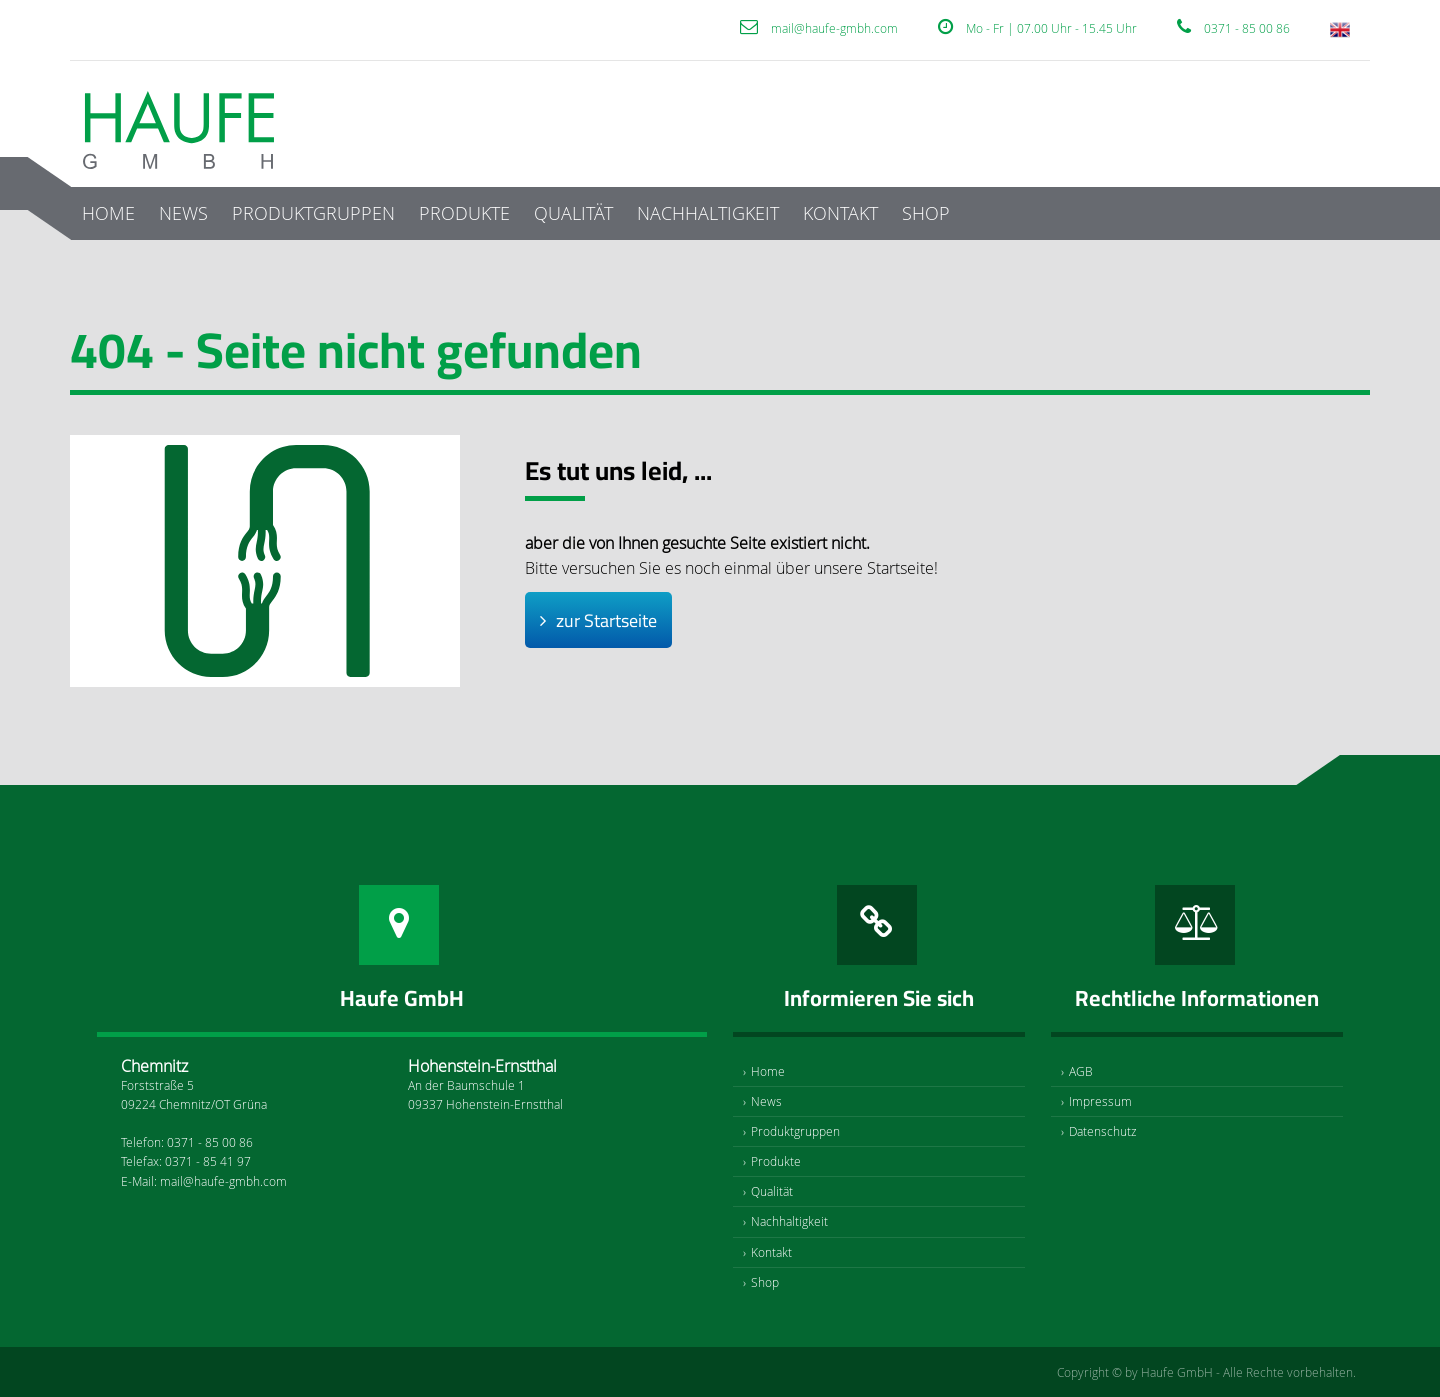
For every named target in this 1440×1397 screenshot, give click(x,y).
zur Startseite (606, 620)
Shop (926, 213)
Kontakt (840, 213)
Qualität (573, 213)
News (183, 213)
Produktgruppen (313, 213)
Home (108, 213)
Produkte (464, 213)
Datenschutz (1103, 1131)
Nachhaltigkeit (708, 213)
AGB (1081, 1071)
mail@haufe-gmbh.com (834, 28)
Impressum (1100, 1101)
